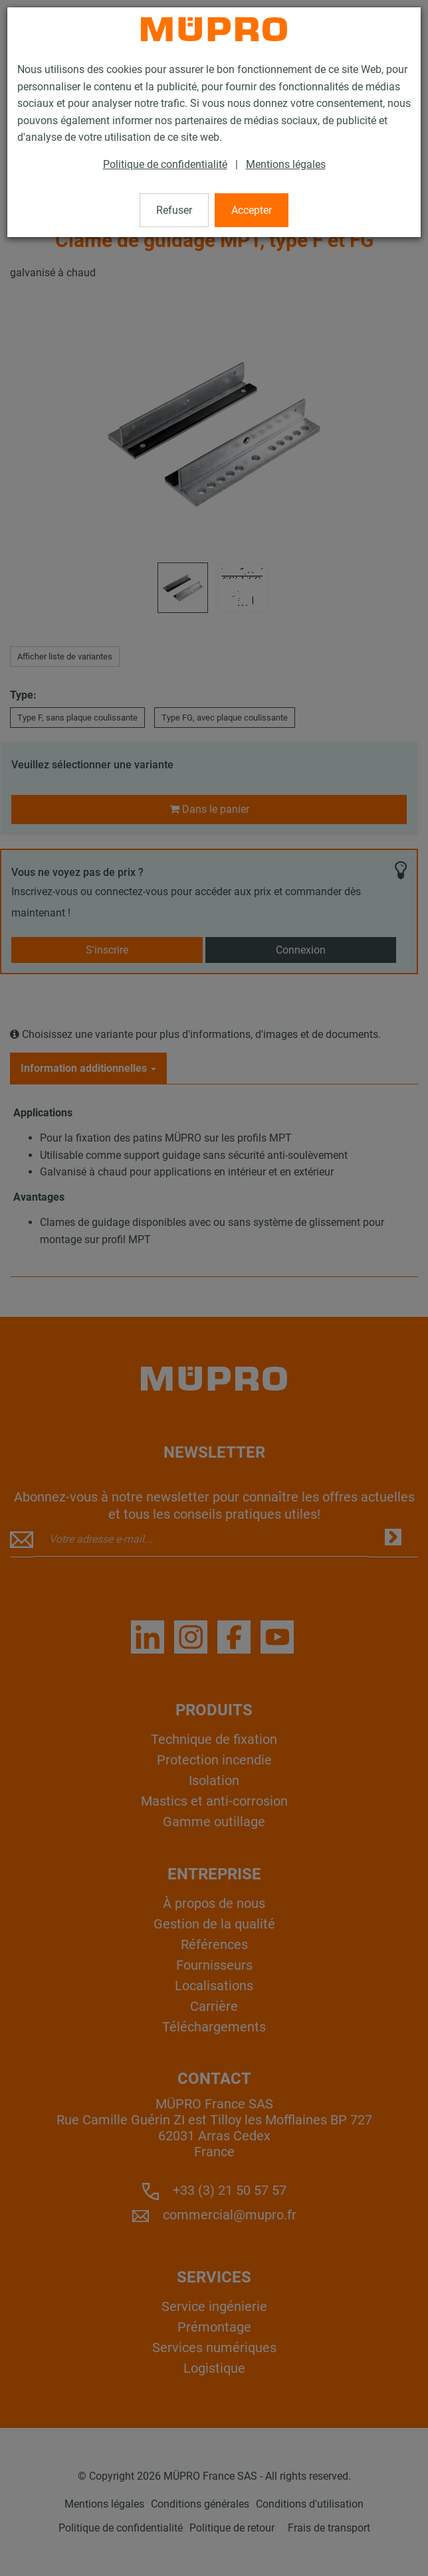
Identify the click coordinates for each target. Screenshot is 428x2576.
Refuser (174, 210)
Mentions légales (286, 164)
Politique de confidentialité (165, 164)
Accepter (251, 210)
